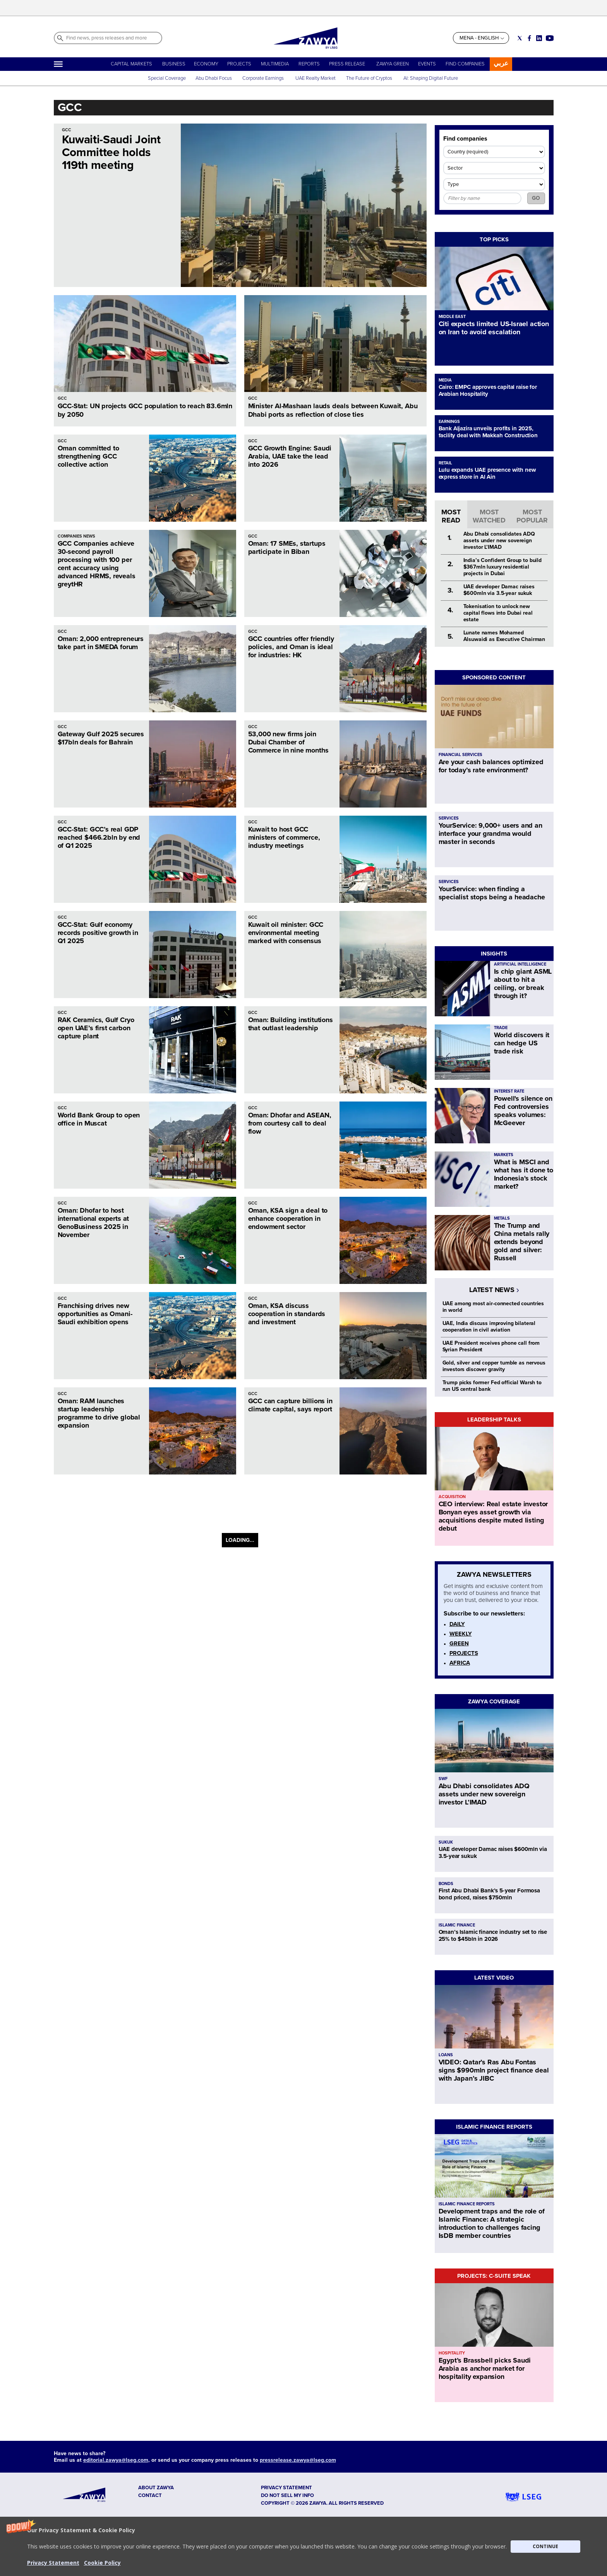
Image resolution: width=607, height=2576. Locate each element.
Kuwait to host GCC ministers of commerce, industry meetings (284, 837)
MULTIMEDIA (275, 64)
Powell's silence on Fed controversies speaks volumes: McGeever (523, 1110)
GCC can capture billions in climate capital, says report (290, 1405)
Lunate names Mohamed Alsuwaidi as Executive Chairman (504, 636)
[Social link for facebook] (529, 38)
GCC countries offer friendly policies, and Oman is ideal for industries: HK (291, 646)
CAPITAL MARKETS (131, 64)
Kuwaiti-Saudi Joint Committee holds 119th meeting (111, 152)
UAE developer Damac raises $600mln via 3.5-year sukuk (499, 589)
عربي (501, 63)
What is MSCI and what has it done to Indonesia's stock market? (524, 1174)
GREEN (459, 1643)
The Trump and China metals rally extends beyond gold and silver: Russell (522, 1241)
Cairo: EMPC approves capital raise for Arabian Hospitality (488, 390)
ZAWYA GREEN (392, 64)
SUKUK (446, 1842)
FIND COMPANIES (465, 64)
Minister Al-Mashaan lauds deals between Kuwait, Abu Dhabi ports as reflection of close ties (333, 410)
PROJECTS (239, 64)
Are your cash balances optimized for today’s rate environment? (491, 766)
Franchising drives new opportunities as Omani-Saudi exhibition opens (95, 1313)
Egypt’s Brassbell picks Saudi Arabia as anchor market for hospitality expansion (485, 2368)
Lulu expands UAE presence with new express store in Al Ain (487, 473)
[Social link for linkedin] (539, 38)
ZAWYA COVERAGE (494, 1701)
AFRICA (459, 1662)
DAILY (457, 1624)
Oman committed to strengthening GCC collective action (88, 456)
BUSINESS (173, 64)
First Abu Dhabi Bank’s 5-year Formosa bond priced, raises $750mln (489, 1894)
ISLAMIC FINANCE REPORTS (494, 2126)
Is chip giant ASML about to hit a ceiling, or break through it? (523, 983)
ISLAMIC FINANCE (457, 1925)
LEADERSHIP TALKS (494, 1419)
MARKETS (503, 1154)
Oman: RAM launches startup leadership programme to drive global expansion (99, 1413)
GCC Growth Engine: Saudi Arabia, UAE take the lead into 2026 (290, 456)
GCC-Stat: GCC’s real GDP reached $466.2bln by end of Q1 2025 (99, 837)
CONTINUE (545, 2546)
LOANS (446, 2054)
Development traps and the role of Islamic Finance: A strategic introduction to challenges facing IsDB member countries (492, 2223)
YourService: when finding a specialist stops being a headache (492, 893)
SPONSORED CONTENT (494, 677)
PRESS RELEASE (347, 64)
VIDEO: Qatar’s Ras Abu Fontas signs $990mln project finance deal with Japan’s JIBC (494, 2070)
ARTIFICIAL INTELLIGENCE (520, 964)
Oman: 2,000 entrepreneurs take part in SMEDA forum (101, 642)
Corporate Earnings (263, 78)
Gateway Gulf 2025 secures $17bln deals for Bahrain (101, 738)
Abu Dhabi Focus (213, 78)
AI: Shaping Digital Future (430, 78)
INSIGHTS (494, 953)
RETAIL (445, 463)
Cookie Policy (102, 2562)
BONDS (446, 1883)
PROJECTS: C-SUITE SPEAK (494, 2275)
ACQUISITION (452, 1496)
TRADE (501, 1027)
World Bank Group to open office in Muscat (99, 1119)
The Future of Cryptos (369, 78)
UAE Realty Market (315, 78)
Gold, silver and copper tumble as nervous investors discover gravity (493, 1366)
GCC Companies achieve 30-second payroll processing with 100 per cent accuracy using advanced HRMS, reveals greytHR (96, 563)
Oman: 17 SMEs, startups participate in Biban (287, 547)
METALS (502, 1218)
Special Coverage (167, 78)
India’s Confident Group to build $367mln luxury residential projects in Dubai (502, 567)
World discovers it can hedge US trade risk (522, 1043)
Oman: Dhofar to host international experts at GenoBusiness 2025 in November (93, 1222)
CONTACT (150, 2495)
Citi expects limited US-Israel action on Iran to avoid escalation (494, 328)
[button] (303, 2546)
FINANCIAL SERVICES (460, 754)
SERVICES (449, 818)
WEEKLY (460, 1633)
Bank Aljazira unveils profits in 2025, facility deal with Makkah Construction (488, 432)
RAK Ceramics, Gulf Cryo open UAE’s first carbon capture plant (96, 1028)
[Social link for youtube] (550, 38)
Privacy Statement (53, 2562)
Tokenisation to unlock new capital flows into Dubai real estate (498, 613)
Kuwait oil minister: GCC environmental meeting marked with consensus (286, 932)
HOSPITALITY (452, 2353)
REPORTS (309, 64)
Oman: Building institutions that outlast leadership (290, 1024)
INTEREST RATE (509, 1091)
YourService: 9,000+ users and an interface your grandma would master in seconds (490, 833)
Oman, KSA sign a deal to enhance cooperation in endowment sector (288, 1218)
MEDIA (445, 380)
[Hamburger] (58, 64)
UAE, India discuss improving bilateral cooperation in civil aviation (489, 1326)
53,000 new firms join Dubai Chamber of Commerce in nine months (288, 742)
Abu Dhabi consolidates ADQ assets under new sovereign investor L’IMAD (499, 540)
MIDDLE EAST (452, 316)
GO (536, 198)
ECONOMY (206, 64)
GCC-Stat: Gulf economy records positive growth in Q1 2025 (98, 932)
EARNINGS (449, 421)
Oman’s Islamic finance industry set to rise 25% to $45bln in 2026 (493, 1935)
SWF (443, 1778)
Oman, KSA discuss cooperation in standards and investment (287, 1313)
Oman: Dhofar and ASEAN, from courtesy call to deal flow (289, 1123)
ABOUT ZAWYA (156, 2488)
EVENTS (427, 64)
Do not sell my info (287, 2495)
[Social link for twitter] (520, 38)
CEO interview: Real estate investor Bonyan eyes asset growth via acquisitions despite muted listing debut (493, 1516)
